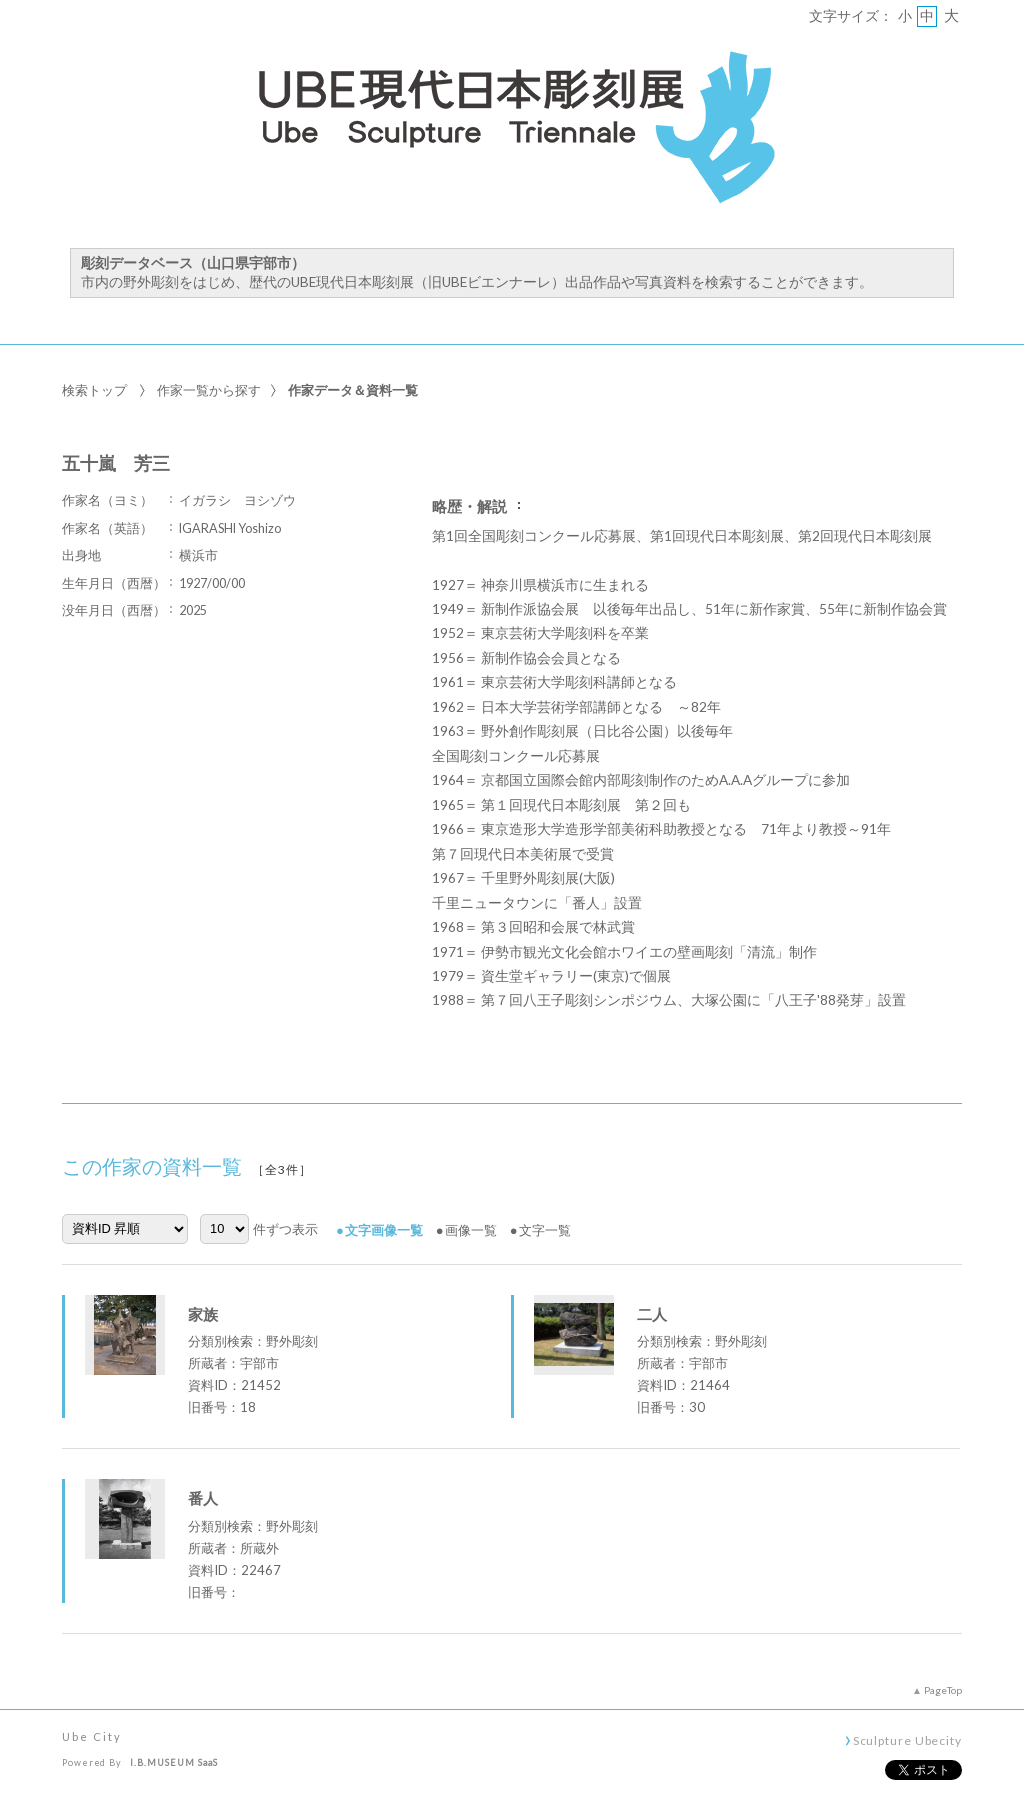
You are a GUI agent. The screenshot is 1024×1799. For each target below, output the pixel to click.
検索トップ (94, 390)
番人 (203, 1498)
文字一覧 (545, 1230)
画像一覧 (471, 1230)
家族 (203, 1314)
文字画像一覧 (384, 1230)
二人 (652, 1314)
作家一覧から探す (209, 390)
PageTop (943, 1690)
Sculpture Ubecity (907, 1740)
